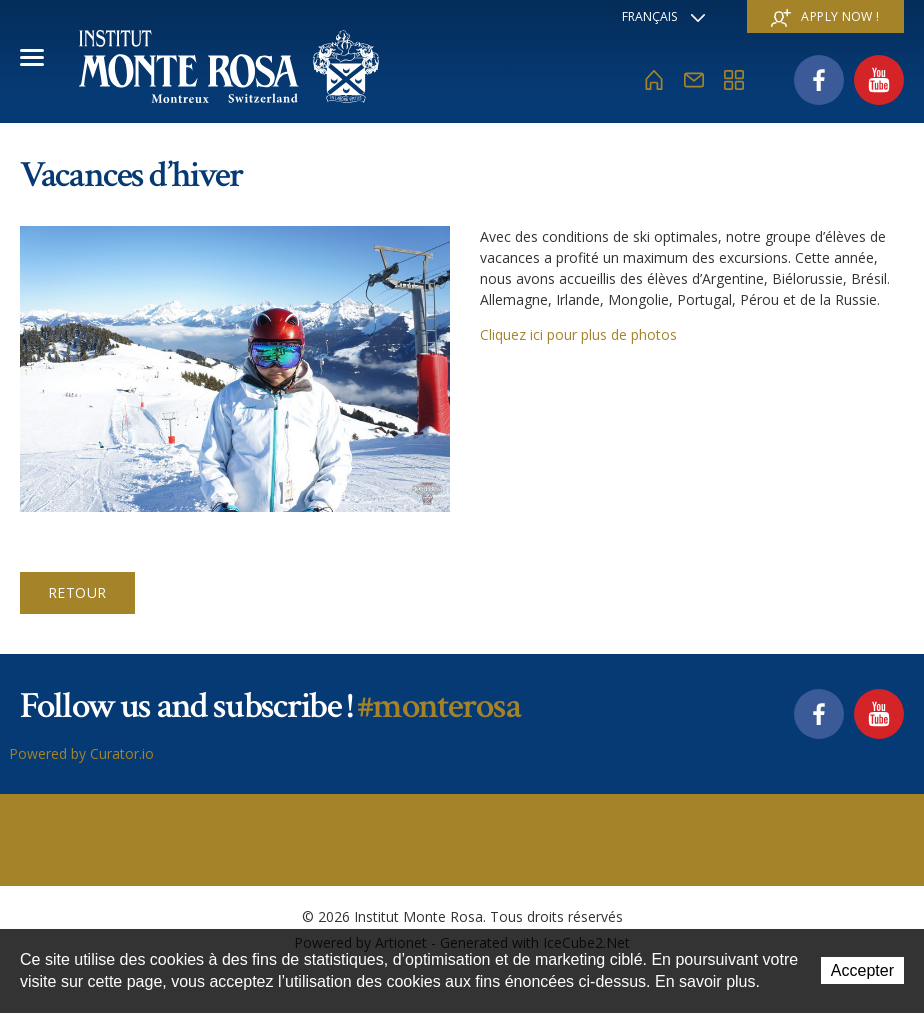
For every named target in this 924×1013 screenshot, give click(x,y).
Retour (77, 592)
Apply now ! (825, 17)
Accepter (862, 970)
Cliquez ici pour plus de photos (578, 334)
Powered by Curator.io (81, 753)
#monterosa (438, 706)
